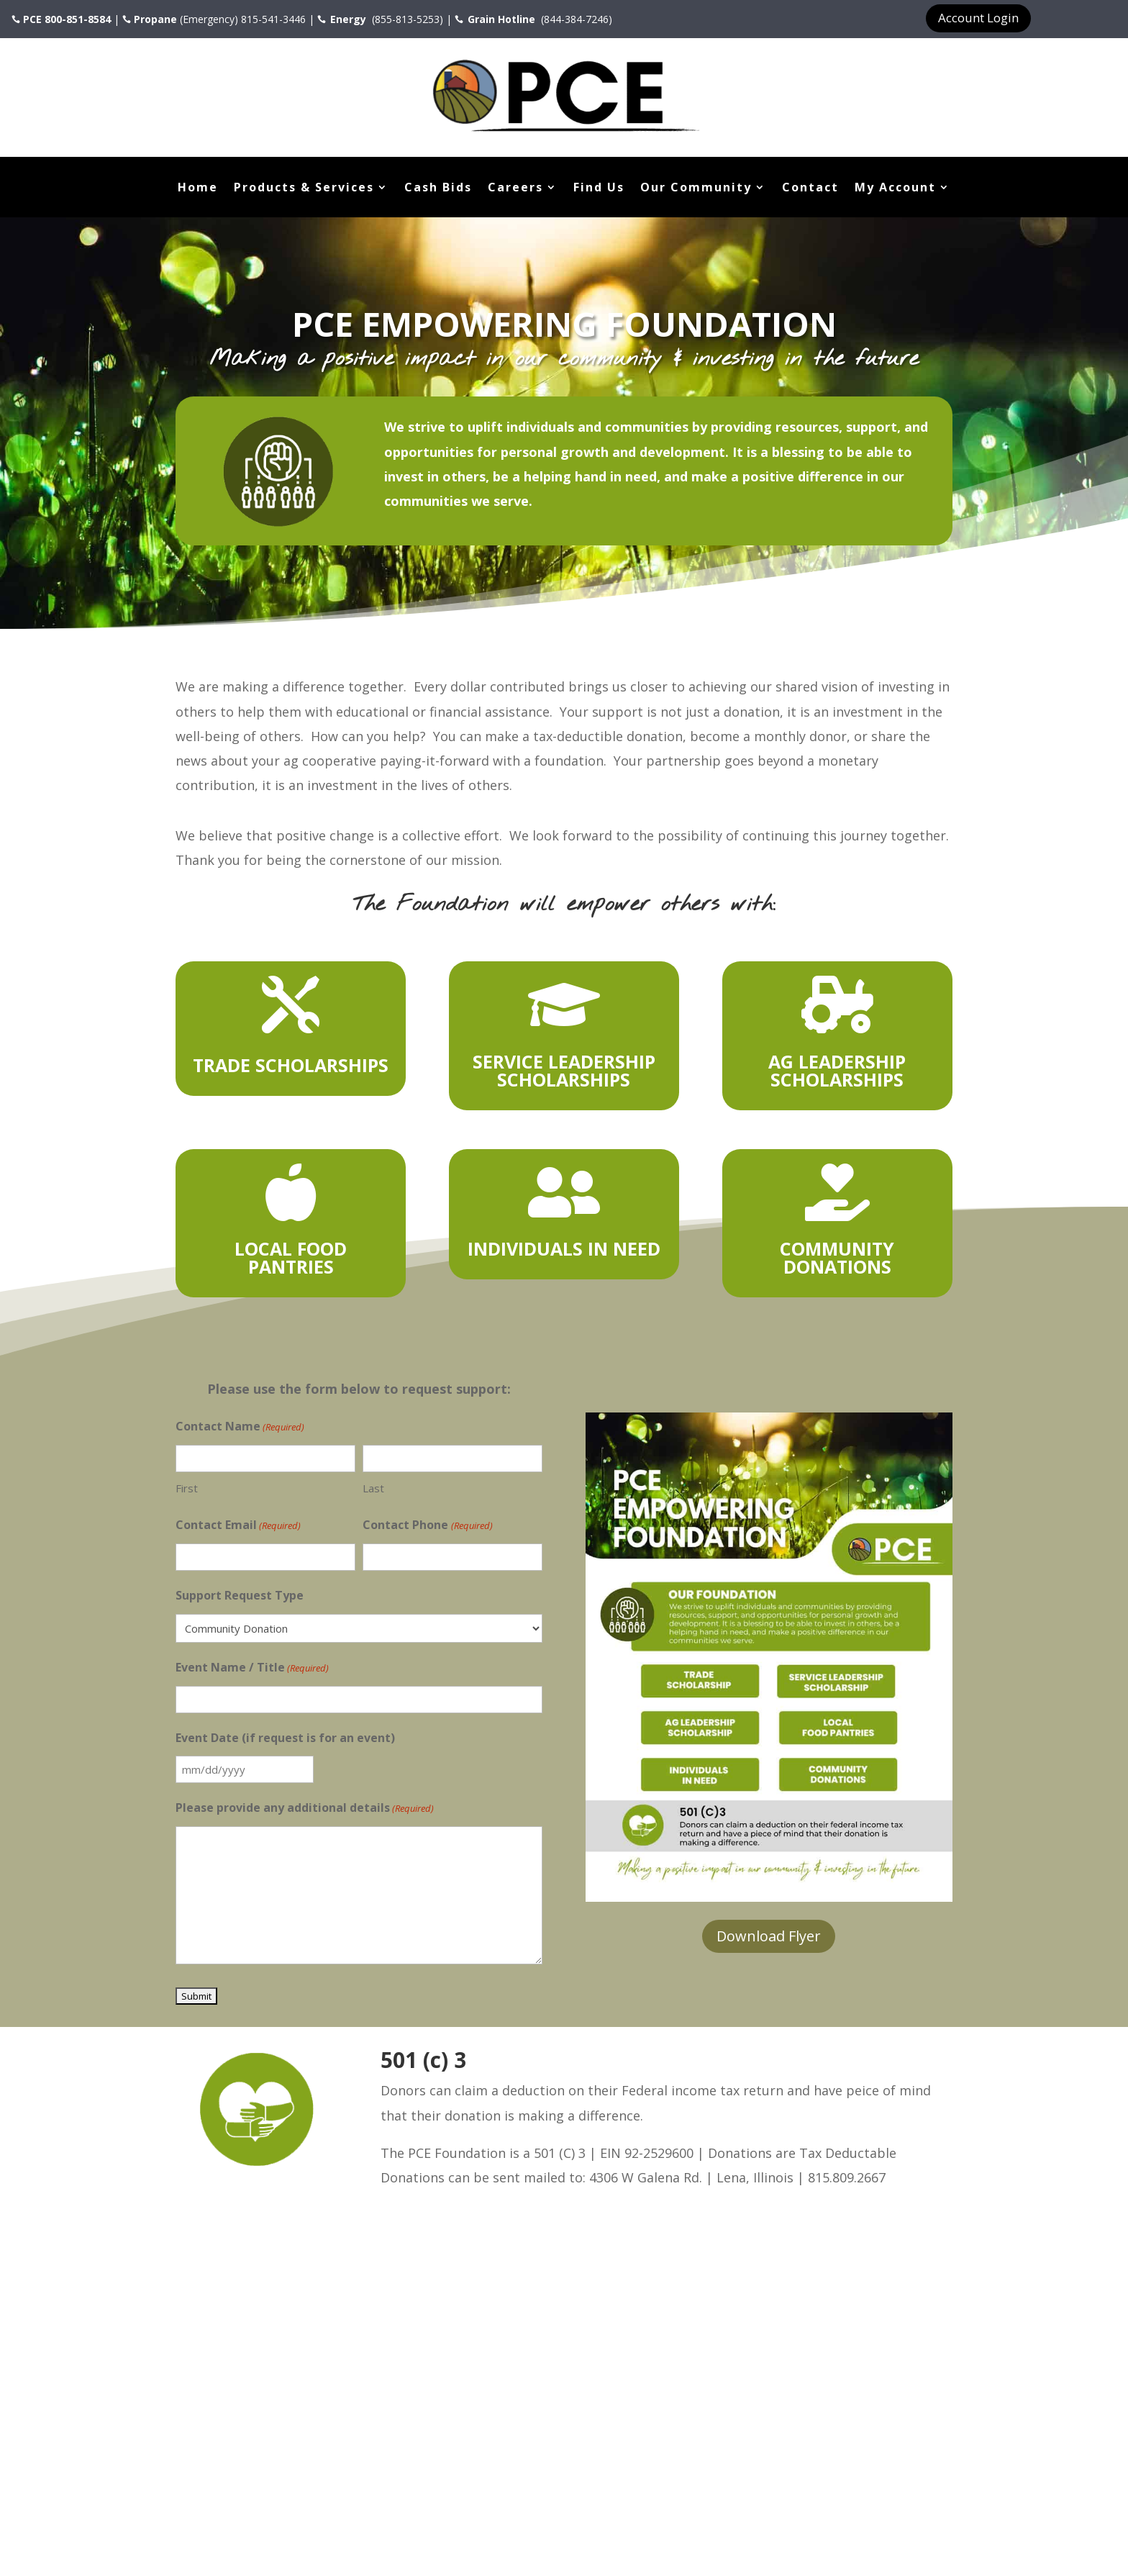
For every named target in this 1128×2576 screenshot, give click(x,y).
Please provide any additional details (305, 1808)
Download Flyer (769, 1936)
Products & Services (304, 188)
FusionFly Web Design (392, 2529)
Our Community (696, 188)
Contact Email (238, 1525)
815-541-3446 (273, 19)
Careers (515, 188)
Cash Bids (438, 188)
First (187, 1488)
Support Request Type (240, 1595)
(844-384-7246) (575, 19)
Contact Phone (427, 1525)
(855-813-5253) (406, 19)
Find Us (598, 188)
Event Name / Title (252, 1668)
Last (373, 1488)
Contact (810, 188)
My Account (895, 188)
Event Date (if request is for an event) (285, 1738)
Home (198, 188)
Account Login (978, 17)
